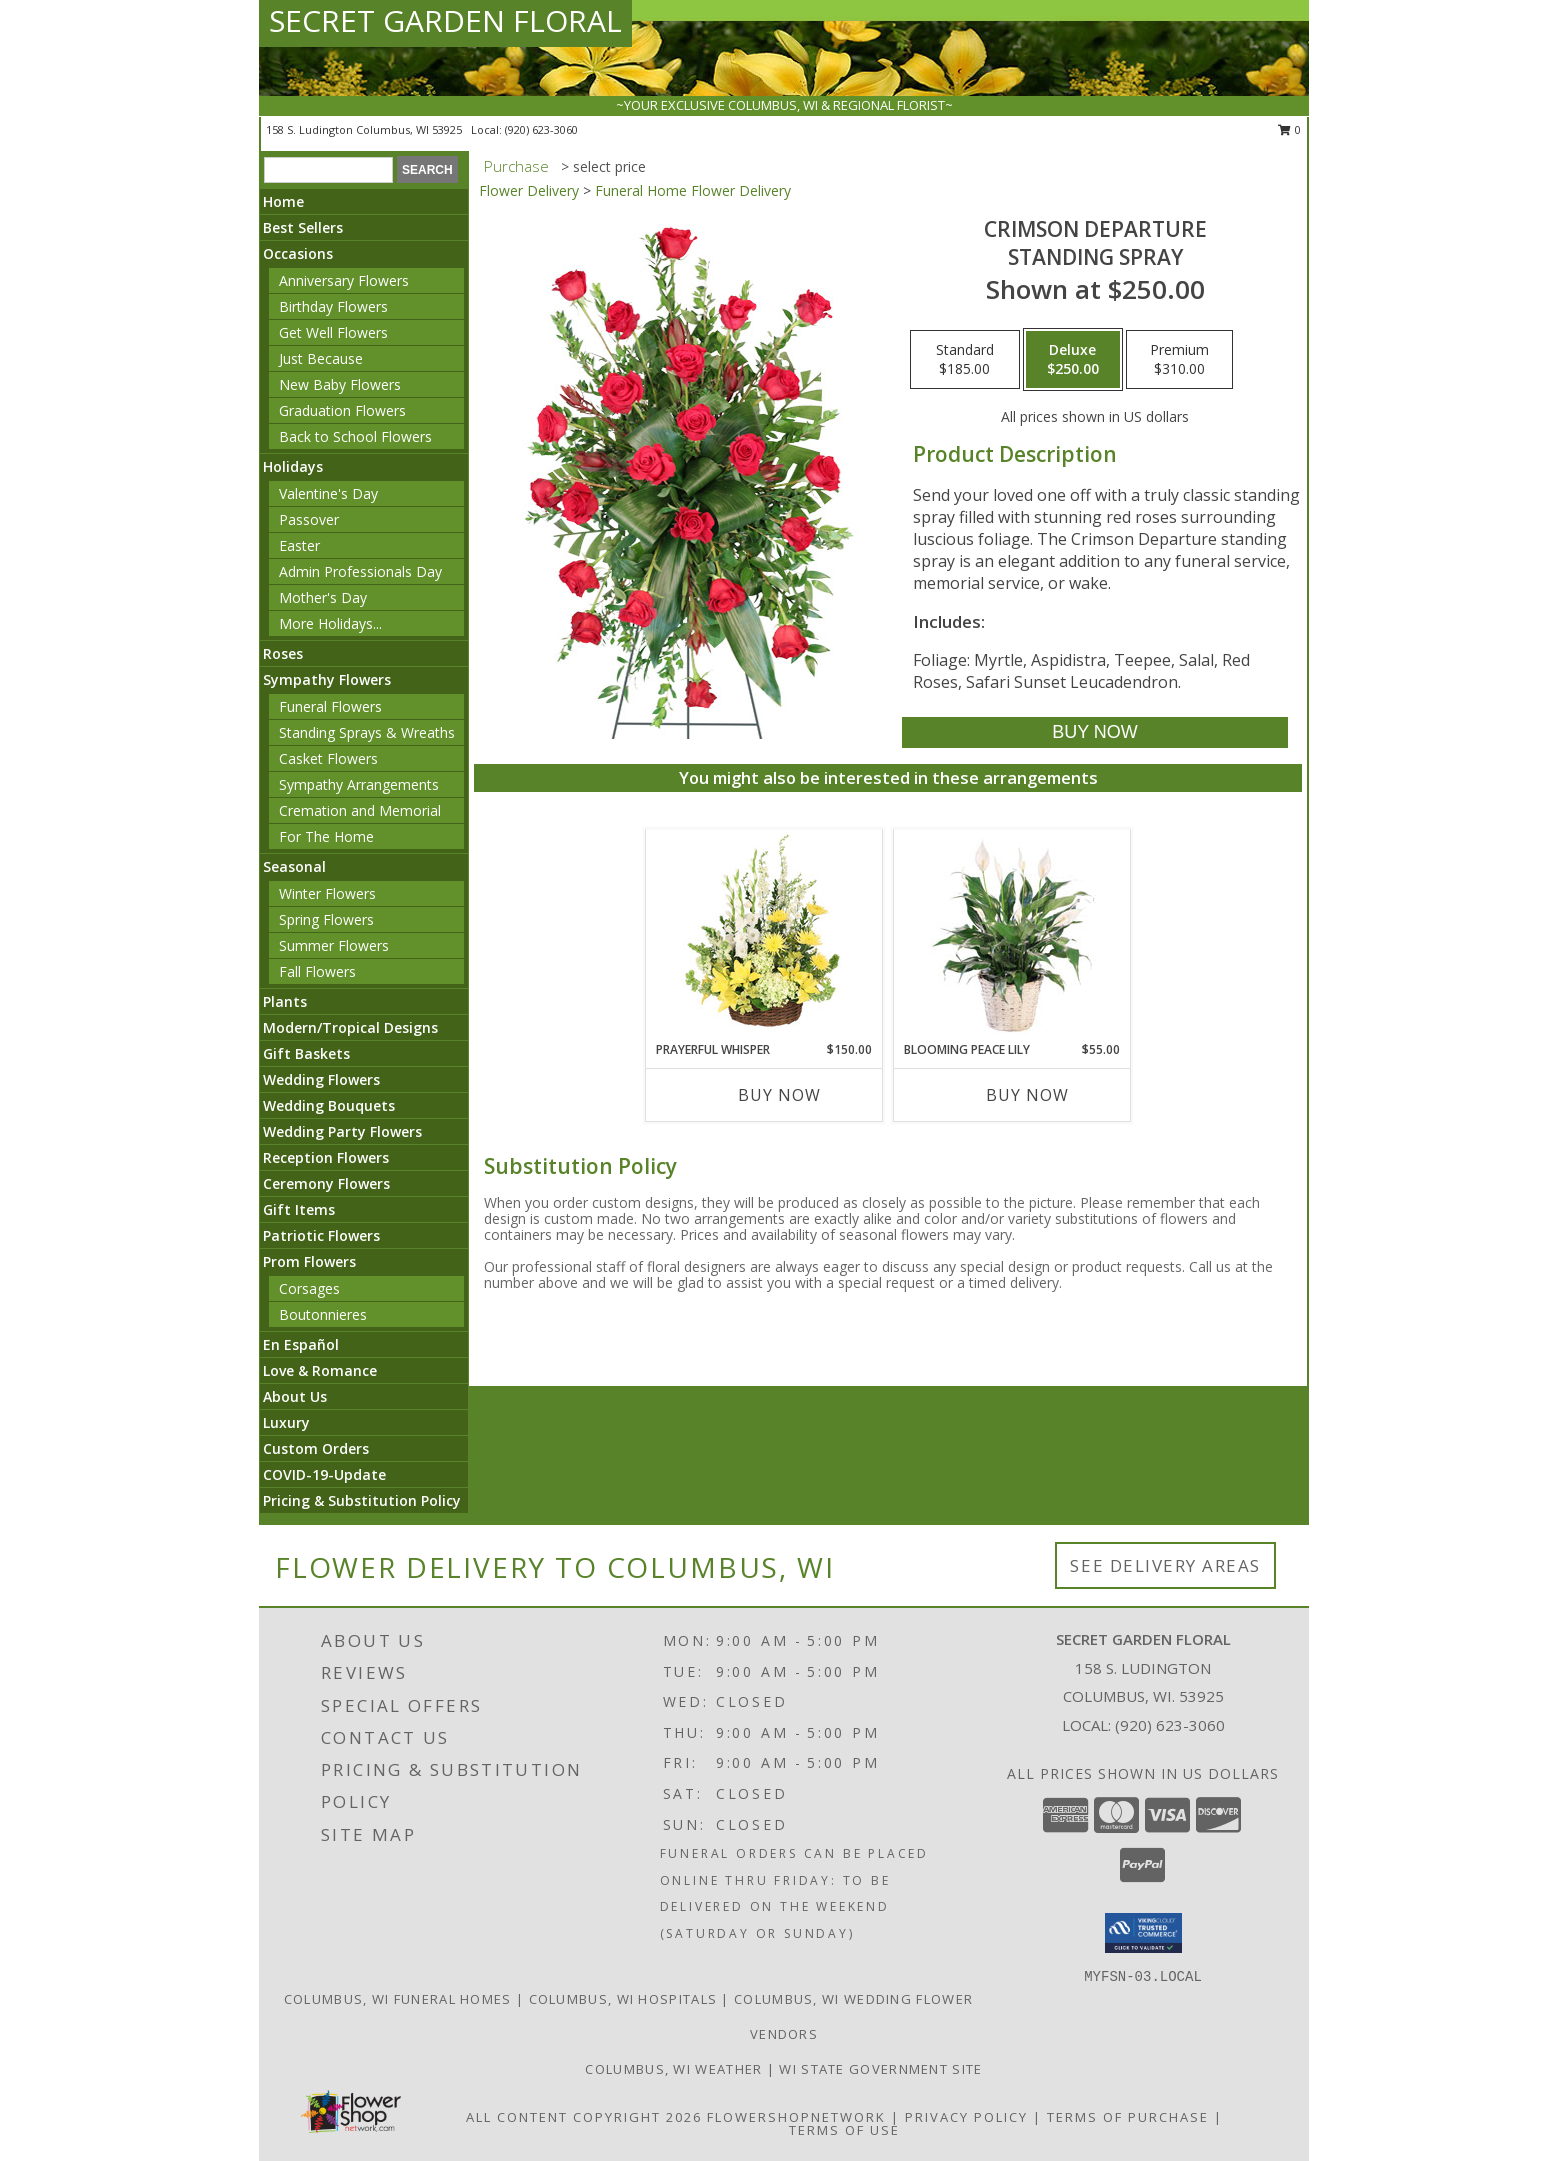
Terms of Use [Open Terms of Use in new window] (844, 2130)
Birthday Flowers (333, 306)
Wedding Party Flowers (342, 1131)
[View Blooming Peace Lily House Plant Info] (1012, 935)
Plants (285, 1001)
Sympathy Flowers (327, 679)
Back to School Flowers (355, 436)
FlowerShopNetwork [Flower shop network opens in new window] (796, 2117)
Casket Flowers (328, 758)
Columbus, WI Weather (673, 2069)
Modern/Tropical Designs (350, 1027)
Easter (299, 545)
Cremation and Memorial (360, 810)
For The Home (326, 836)
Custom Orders (316, 1448)
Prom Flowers (309, 1261)
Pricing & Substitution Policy (362, 1500)
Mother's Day (323, 597)
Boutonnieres (323, 1314)
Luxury (286, 1422)
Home (283, 201)
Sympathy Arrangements (359, 784)
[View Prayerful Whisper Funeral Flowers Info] (764, 935)
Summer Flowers (334, 945)
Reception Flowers (326, 1157)
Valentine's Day (328, 493)
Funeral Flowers (330, 706)
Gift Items (299, 1209)
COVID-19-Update (324, 1474)
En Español (301, 1344)
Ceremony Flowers (326, 1183)
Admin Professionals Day (360, 571)
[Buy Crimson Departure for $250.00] (1094, 732)
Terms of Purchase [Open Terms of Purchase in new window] (1128, 2117)
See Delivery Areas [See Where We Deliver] (1165, 1565)
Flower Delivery (529, 190)
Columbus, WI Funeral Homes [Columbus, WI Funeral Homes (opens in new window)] (398, 1999)
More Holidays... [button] (330, 623)
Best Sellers (303, 227)
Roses (283, 653)
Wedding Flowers (321, 1079)
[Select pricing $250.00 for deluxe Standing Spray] (1073, 360)
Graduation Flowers (342, 410)
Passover (309, 519)
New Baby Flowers (340, 384)
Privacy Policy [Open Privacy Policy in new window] (966, 2117)
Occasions (298, 253)
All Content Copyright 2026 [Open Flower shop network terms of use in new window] (584, 2117)
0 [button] (1289, 129)
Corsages (309, 1288)
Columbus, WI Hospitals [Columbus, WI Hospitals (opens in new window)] (623, 1999)
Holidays (293, 466)
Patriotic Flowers (321, 1235)
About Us (295, 1396)
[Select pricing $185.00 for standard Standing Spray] (965, 360)
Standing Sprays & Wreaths (367, 732)
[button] (1143, 1933)
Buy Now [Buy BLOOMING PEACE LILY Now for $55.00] (1027, 1095)
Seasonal (294, 866)
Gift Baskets (306, 1053)
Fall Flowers (317, 971)
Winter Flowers (327, 893)
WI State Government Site (880, 2069)
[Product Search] (328, 170)
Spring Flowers (326, 919)
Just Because (321, 358)
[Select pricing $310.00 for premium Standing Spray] (1179, 360)
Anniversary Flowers (344, 280)
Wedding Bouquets (329, 1105)
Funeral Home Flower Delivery (693, 190)
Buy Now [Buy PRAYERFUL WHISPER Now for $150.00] (779, 1095)
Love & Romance (320, 1370)
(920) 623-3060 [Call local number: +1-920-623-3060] (541, 129)
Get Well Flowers (333, 332)
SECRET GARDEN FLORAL (445, 20)
